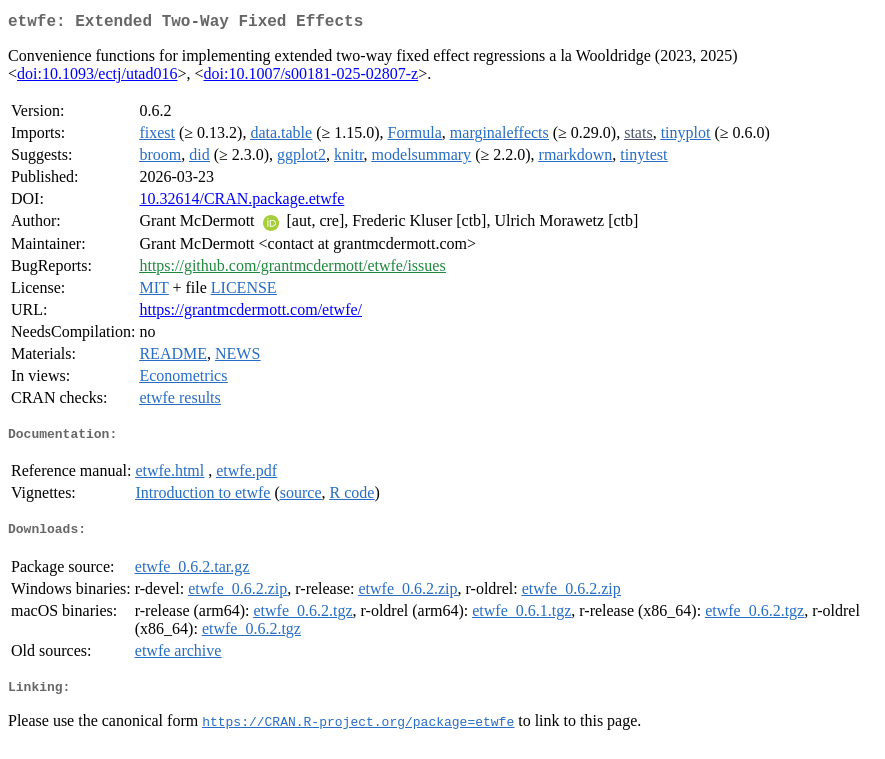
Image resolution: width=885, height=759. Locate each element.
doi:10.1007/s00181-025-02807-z (311, 77)
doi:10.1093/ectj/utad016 (97, 77)
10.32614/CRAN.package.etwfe (241, 202)
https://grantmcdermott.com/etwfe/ (250, 313)
